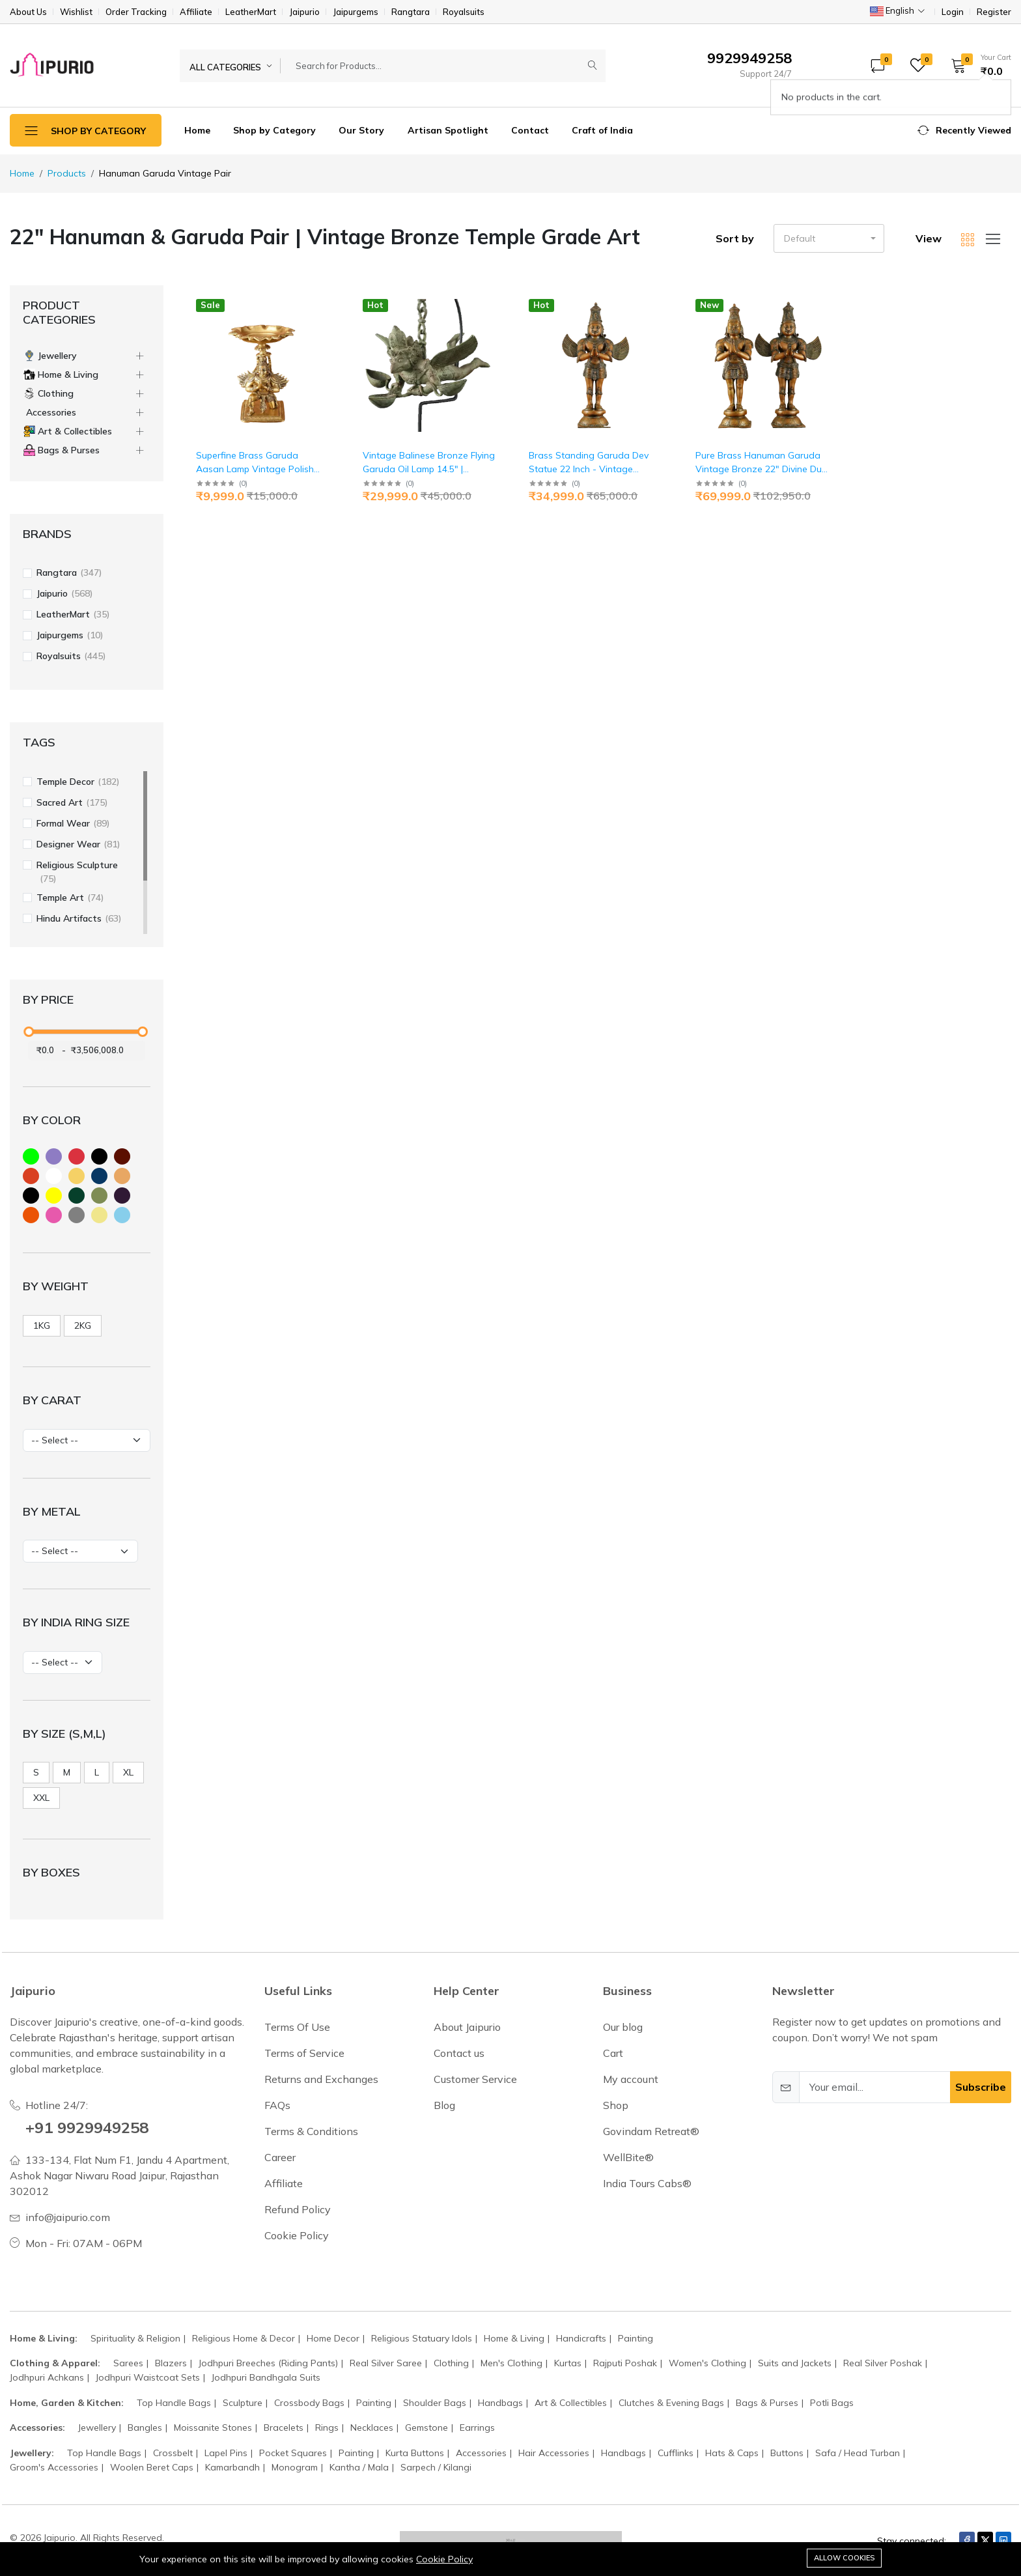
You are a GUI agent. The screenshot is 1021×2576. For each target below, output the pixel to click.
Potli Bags (832, 2403)
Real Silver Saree (386, 2363)
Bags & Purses (767, 2403)
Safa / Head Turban (857, 2453)
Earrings (477, 2427)
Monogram (295, 2467)
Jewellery (97, 2427)
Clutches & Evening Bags (671, 2403)
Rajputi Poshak (625, 2363)
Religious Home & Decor (243, 2338)
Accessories (481, 2453)
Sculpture (242, 2403)
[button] (976, 65)
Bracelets (283, 2427)
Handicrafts (581, 2338)
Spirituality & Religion (135, 2338)
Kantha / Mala (359, 2467)
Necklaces (371, 2427)
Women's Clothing (707, 2363)
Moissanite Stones (213, 2427)
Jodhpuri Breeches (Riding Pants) (268, 2363)
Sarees (128, 2363)
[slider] (29, 1031)
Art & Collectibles (571, 2403)
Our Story (361, 130)
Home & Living (514, 2338)
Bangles (145, 2427)
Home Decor (333, 2338)
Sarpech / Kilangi (435, 2467)
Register (994, 12)
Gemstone (426, 2427)
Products (67, 173)
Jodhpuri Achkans (47, 2377)
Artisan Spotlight (448, 130)
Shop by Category (274, 130)
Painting (635, 2338)
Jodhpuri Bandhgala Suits (266, 2377)
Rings (327, 2427)
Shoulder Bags (434, 2403)
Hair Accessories (553, 2453)
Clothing (451, 2363)
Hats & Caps (732, 2453)
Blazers (171, 2363)
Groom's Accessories (54, 2467)
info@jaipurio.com (67, 2217)
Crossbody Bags (309, 2403)
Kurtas (567, 2363)
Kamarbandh (232, 2467)
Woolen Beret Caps (151, 2467)
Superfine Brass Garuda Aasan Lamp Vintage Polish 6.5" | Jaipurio (255, 468)
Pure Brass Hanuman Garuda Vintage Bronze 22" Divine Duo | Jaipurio (761, 468)
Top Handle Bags (174, 2403)
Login (953, 12)
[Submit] (593, 66)
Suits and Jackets (795, 2363)
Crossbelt (173, 2453)
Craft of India (602, 130)
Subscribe (980, 2086)
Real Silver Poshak (882, 2363)
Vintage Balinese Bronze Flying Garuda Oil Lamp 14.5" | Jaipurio (429, 468)
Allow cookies (844, 2557)
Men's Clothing (511, 2363)
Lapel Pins (225, 2453)
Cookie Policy (444, 2559)
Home (197, 130)
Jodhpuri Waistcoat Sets (148, 2377)
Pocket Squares (293, 2453)
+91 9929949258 (86, 2127)
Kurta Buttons (414, 2453)
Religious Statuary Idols (421, 2338)
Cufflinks (675, 2453)
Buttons (787, 2453)
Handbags (500, 2403)
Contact (530, 130)
